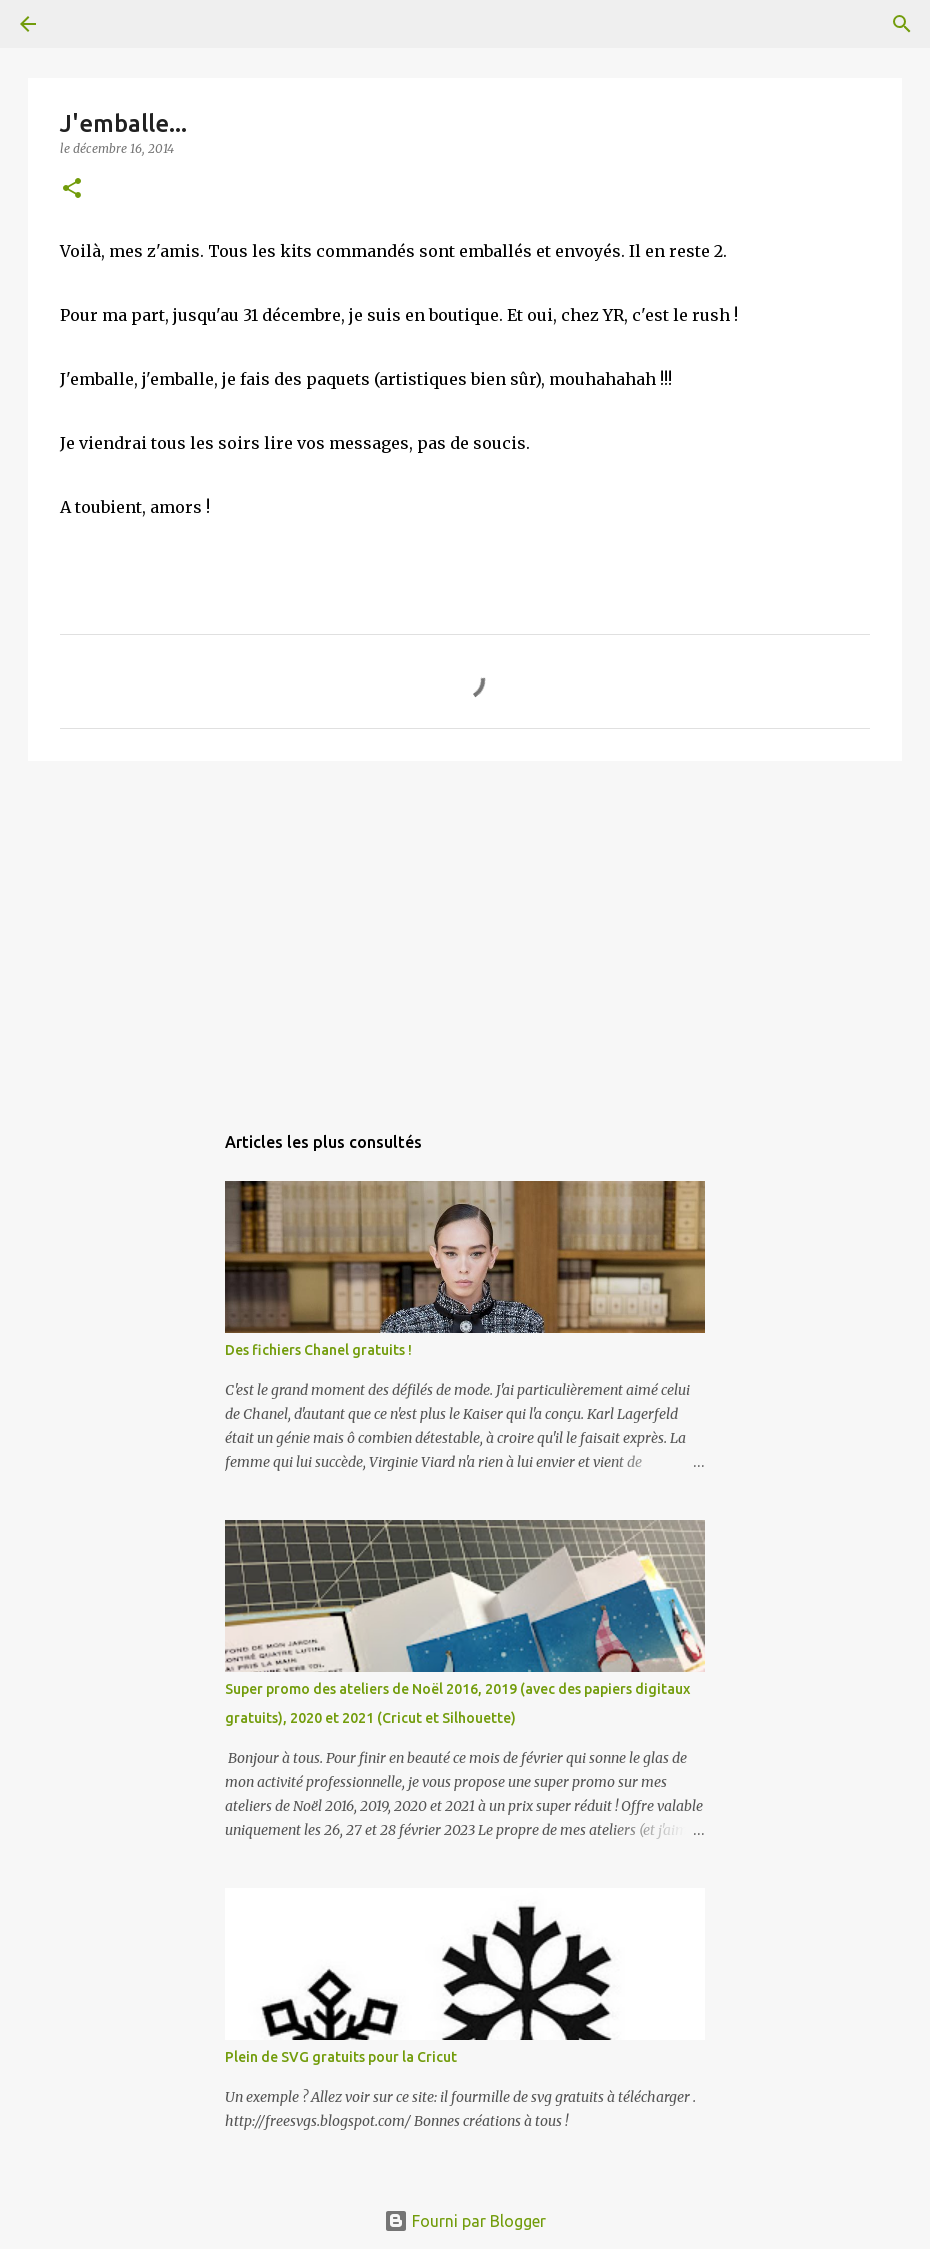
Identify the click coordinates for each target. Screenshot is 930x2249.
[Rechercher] (84, 24)
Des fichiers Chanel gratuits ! (318, 1350)
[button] (72, 189)
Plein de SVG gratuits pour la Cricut (341, 2057)
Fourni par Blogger (465, 2221)
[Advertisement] (465, 931)
